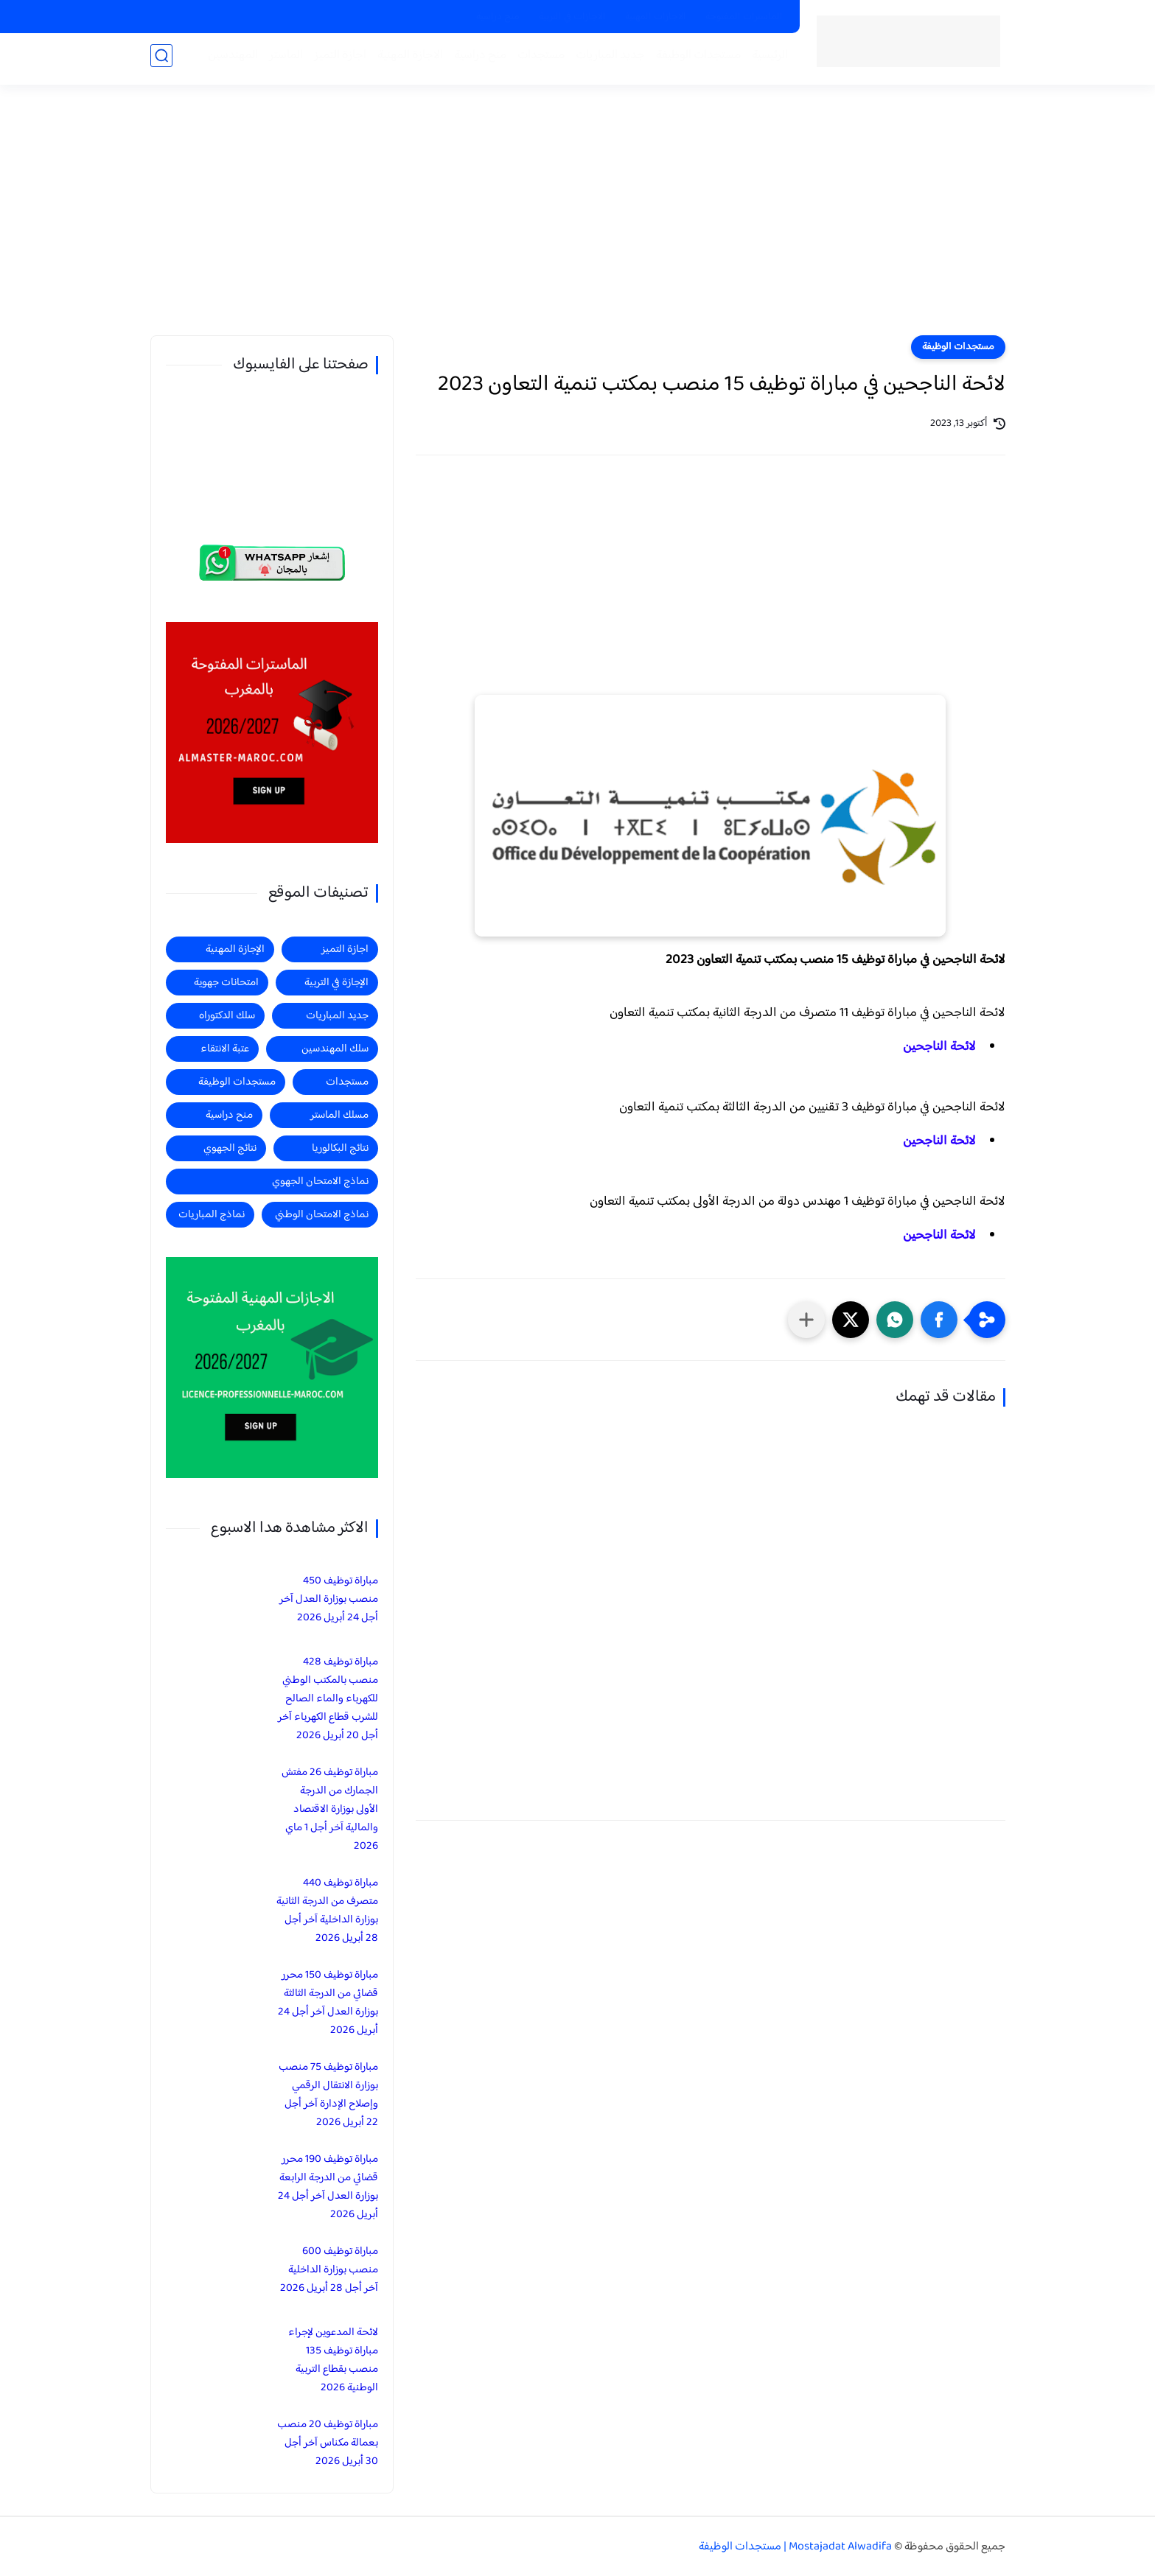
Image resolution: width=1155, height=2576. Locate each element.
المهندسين (229, 60)
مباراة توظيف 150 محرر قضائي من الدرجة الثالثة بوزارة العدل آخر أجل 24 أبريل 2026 (328, 2003)
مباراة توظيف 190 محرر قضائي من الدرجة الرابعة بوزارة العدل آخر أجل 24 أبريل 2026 (328, 2187)
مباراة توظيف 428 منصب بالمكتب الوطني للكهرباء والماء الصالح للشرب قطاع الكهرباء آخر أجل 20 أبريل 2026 (328, 1699)
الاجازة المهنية (406, 60)
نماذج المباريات (211, 1214)
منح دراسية (498, 17)
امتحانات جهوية (226, 982)
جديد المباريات (606, 60)
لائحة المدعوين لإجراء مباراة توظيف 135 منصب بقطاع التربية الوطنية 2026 (333, 2360)
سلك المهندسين (335, 1049)
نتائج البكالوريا (340, 1148)
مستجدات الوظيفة (694, 60)
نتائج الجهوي (230, 1148)
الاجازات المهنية (655, 17)
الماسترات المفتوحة (744, 17)
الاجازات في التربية (572, 17)
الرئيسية (766, 60)
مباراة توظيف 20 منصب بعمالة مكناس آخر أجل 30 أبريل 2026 (327, 2443)
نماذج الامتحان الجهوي (320, 1181)
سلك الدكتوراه (227, 1016)
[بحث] (161, 60)
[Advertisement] (577, 221)
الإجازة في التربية (336, 982)
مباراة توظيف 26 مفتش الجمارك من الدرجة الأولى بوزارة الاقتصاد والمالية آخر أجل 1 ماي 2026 (330, 1809)
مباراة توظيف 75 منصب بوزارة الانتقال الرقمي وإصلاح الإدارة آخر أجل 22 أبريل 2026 (328, 2095)
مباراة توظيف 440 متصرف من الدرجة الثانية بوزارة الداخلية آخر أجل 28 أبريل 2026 (327, 1910)
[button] (939, 1319)
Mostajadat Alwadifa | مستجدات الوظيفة (795, 2547)
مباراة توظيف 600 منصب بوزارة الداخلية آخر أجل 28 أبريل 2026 (329, 2269)
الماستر (282, 60)
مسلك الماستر (339, 1115)
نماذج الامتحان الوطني (322, 1214)
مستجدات (537, 60)
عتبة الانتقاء (224, 1049)
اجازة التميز (336, 60)
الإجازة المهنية (235, 949)
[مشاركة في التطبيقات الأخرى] (806, 1319)
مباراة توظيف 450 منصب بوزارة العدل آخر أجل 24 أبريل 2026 (328, 1599)
